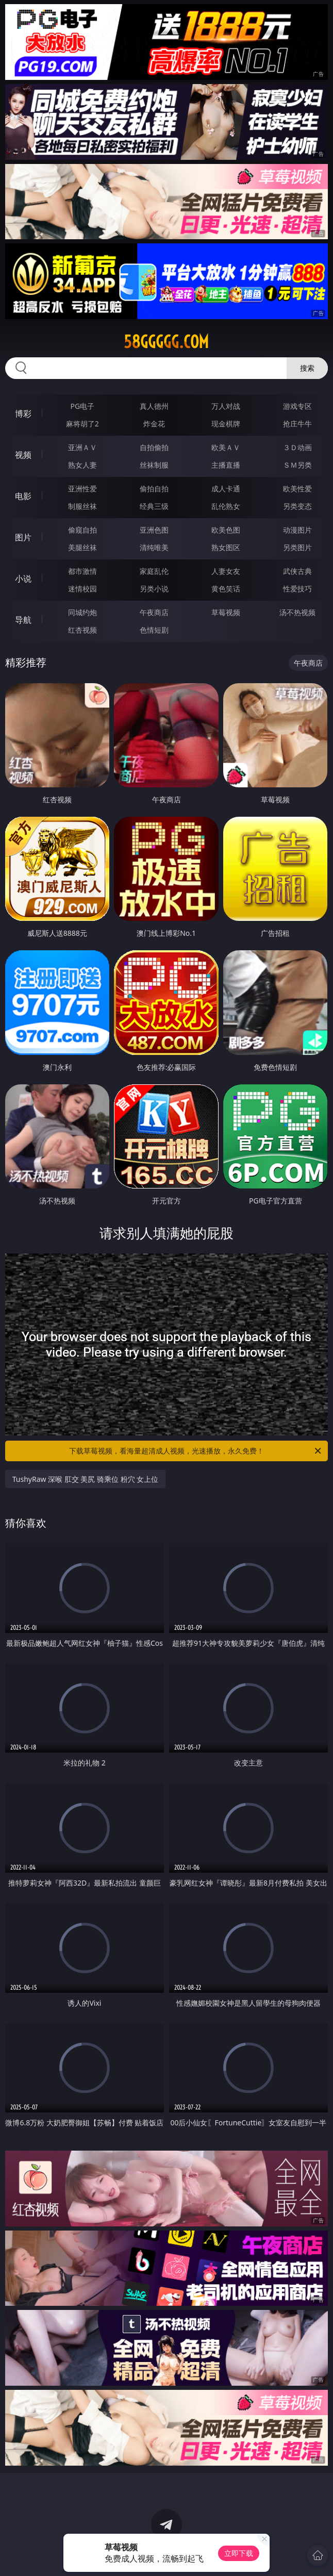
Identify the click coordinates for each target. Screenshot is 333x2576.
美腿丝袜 (82, 547)
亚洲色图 (154, 530)
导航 (23, 619)
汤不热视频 (297, 612)
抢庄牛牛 (297, 423)
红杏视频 (82, 630)
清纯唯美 (154, 547)
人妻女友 (225, 571)
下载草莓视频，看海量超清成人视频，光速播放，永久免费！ (196, 1451)
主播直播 (225, 465)
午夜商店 (154, 612)
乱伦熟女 (225, 506)
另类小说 (154, 588)
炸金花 (154, 423)
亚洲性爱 (82, 488)
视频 (23, 454)
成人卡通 (225, 488)
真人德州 (154, 406)
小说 (23, 578)
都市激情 (82, 571)
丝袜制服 (154, 465)
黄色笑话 (225, 588)
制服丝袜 (82, 506)
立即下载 (238, 2553)
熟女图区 (225, 547)
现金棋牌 (225, 423)
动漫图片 (297, 530)
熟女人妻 (82, 465)
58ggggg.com (166, 342)
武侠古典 (297, 571)
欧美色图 (225, 530)
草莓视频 (225, 612)
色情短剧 (154, 630)
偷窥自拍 (82, 530)
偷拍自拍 (154, 488)
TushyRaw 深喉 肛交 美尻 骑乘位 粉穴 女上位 (85, 1479)
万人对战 (225, 406)
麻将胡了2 (82, 423)
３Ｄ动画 (297, 447)
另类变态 (297, 506)
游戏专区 (297, 406)
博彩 (23, 413)
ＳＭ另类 (297, 465)
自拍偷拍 (154, 447)
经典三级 (154, 506)
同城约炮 (82, 612)
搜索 (307, 368)
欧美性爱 (297, 488)
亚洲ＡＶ (82, 447)
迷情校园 (82, 588)
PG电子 (83, 406)
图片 (23, 537)
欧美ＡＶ (225, 447)
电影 (23, 496)
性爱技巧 (297, 588)
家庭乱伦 (154, 571)
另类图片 (297, 547)
